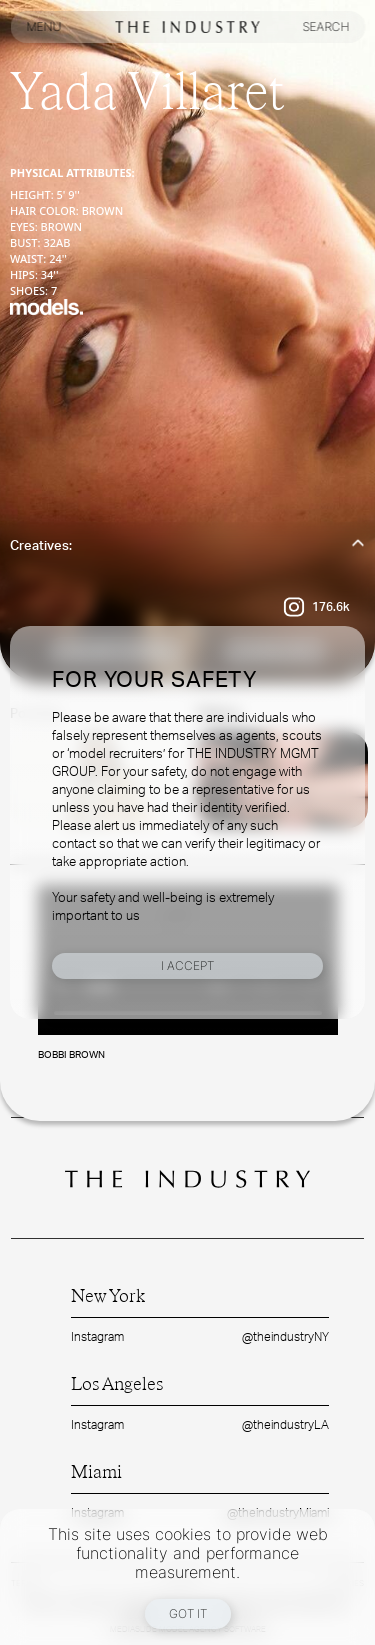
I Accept (187, 965)
